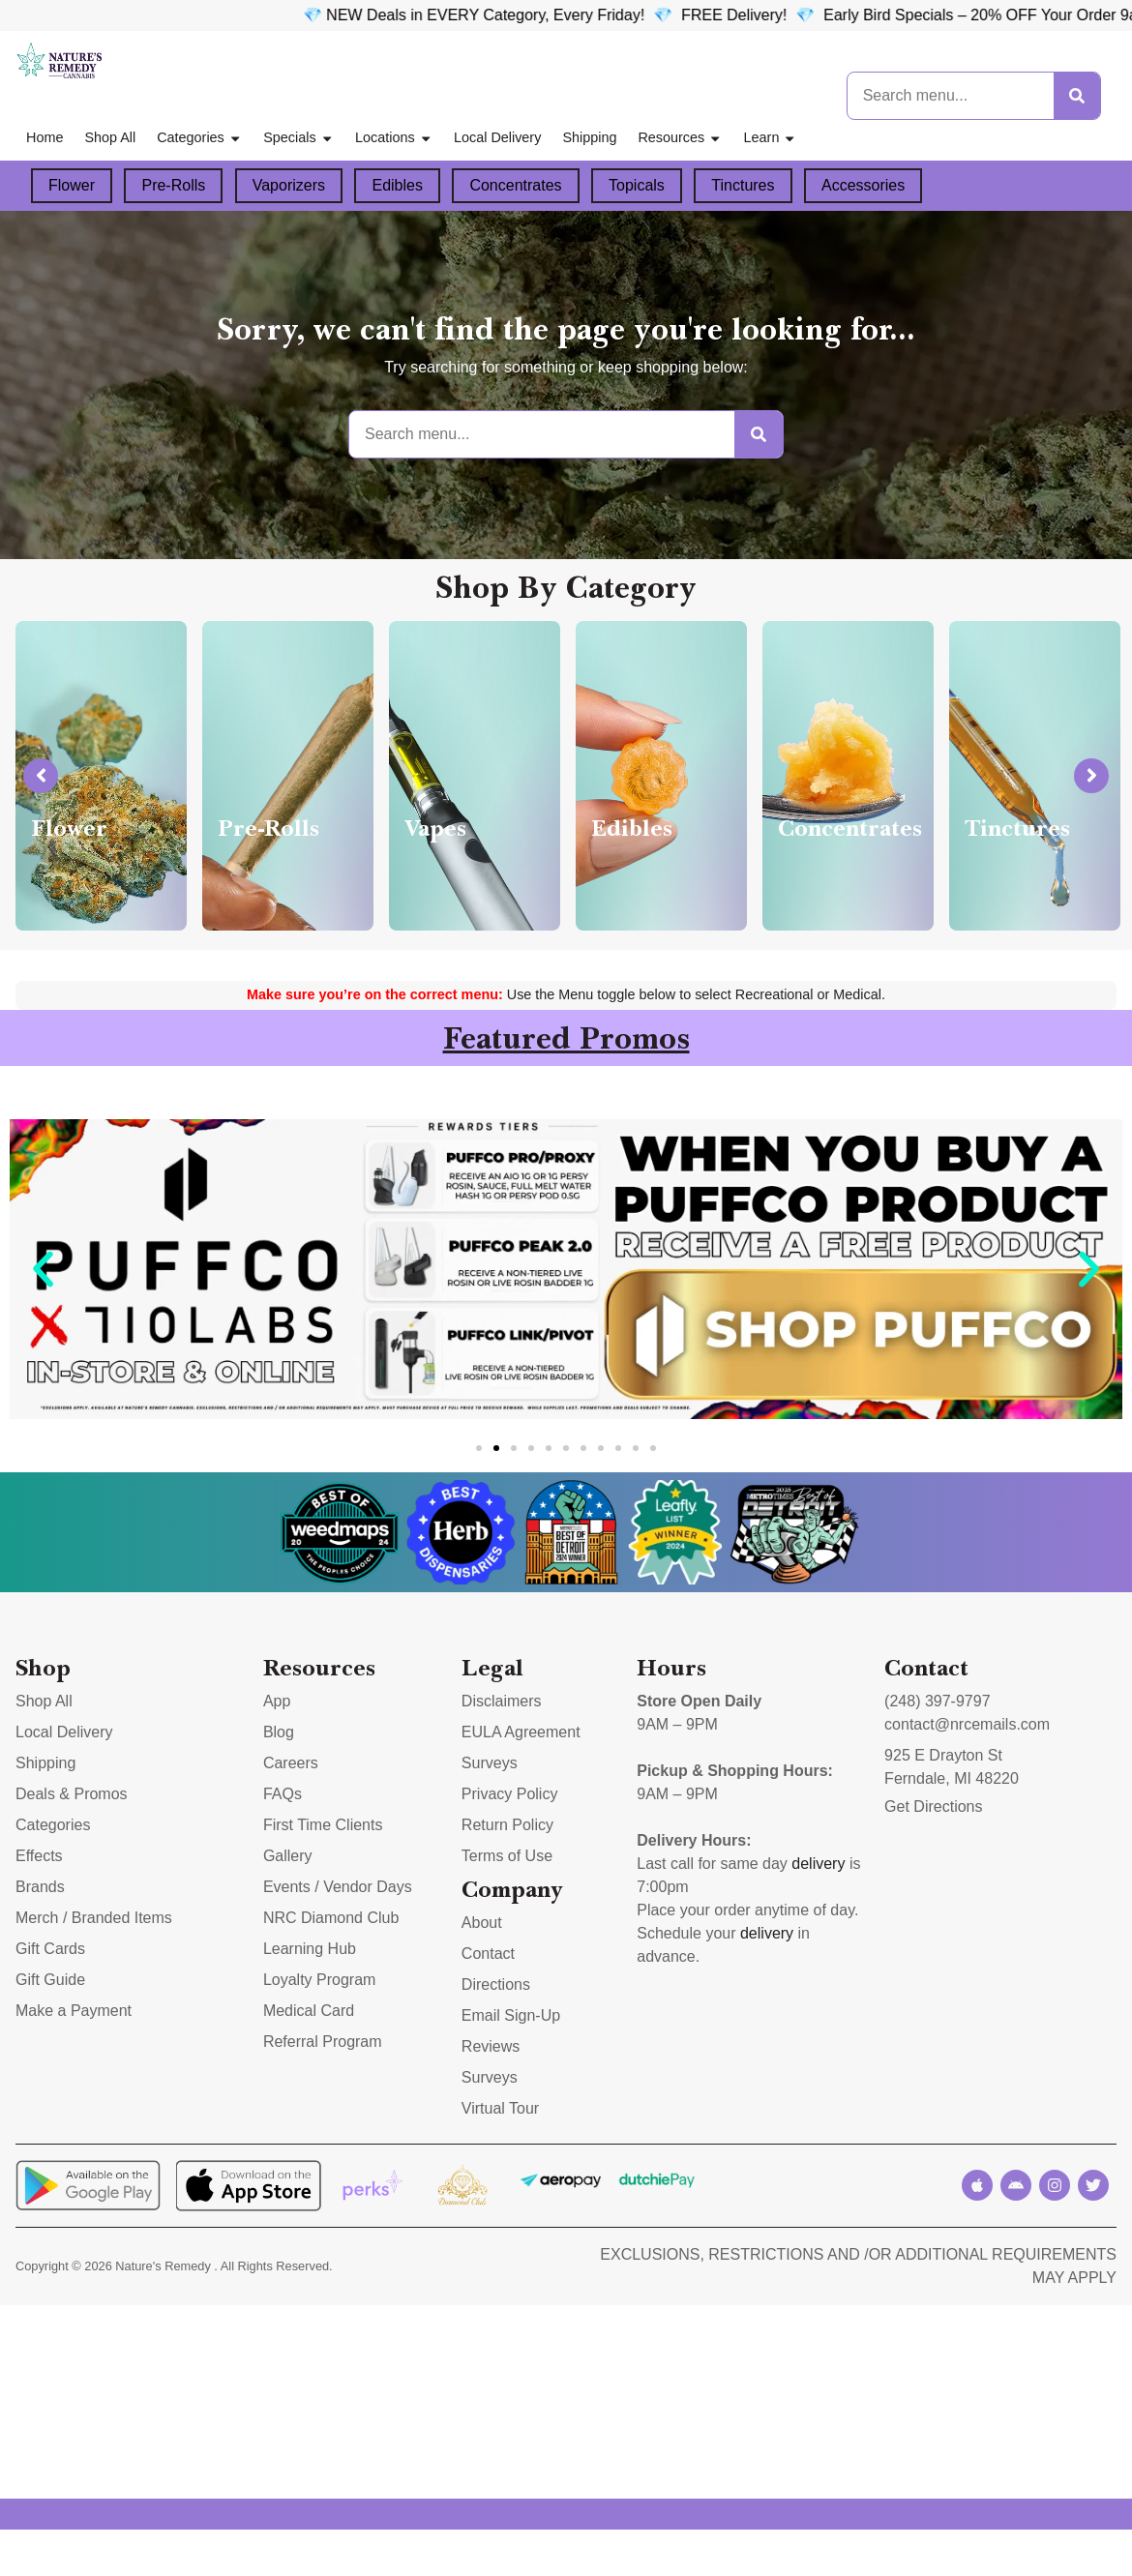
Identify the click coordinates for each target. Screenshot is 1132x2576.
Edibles (397, 185)
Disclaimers (502, 1701)
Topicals (637, 185)
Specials (298, 138)
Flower (71, 185)
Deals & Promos (71, 1794)
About (482, 1922)
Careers (290, 1763)
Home (44, 137)
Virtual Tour (500, 2108)
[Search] (1077, 96)
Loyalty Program (319, 1979)
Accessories (863, 185)
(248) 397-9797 (937, 1701)
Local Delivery (497, 137)
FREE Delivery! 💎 (849, 15)
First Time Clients (323, 1825)
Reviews (491, 2046)
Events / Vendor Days (337, 1887)
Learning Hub (309, 1948)
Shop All (109, 137)
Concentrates (515, 185)
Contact (488, 1953)
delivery (818, 1863)
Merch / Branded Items (93, 1918)
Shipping (589, 137)
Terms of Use (507, 1856)
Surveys (490, 1763)
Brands (40, 1887)
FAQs (282, 1794)
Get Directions (933, 1806)
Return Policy (507, 1825)
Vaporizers (289, 185)
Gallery (288, 1856)
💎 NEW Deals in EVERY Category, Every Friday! (571, 15)
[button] (43, 1268)
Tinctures (742, 185)
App (276, 1701)
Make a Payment (73, 2010)
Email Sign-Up (511, 2015)
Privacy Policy (510, 1794)
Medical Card (308, 2010)
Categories (199, 138)
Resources (680, 138)
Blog (278, 1732)
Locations (393, 138)
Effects (39, 1856)
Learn (770, 138)
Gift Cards (50, 1948)
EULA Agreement (521, 1732)
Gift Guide (50, 1979)
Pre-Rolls (173, 185)
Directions (496, 1984)
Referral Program (322, 2041)
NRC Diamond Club (331, 1918)
